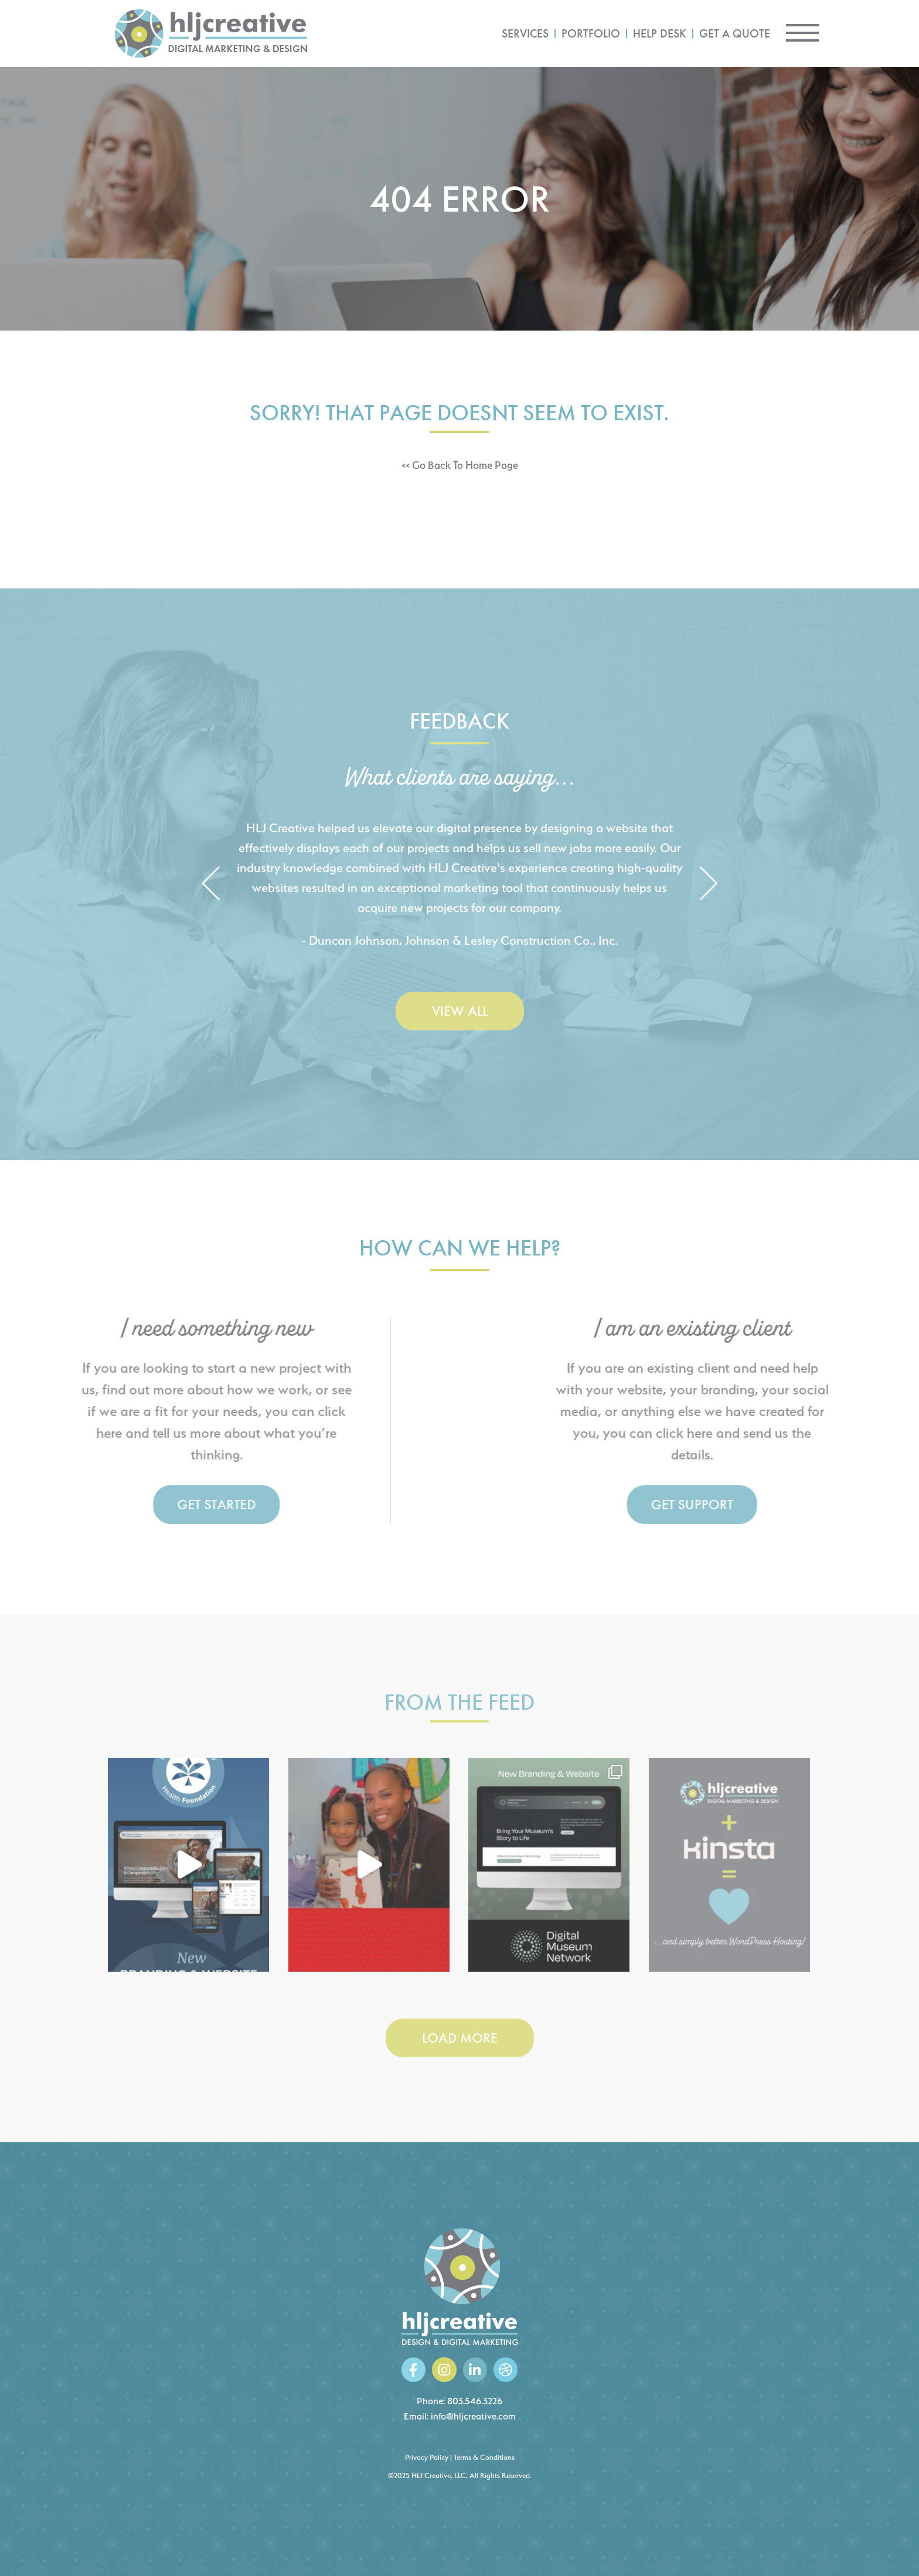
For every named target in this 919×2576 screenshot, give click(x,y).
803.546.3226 (474, 2401)
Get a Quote (734, 33)
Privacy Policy (426, 2457)
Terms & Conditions (484, 2457)
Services (525, 33)
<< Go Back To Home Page (459, 465)
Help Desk (659, 33)
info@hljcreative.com (473, 2416)
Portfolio (590, 33)
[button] (211, 884)
